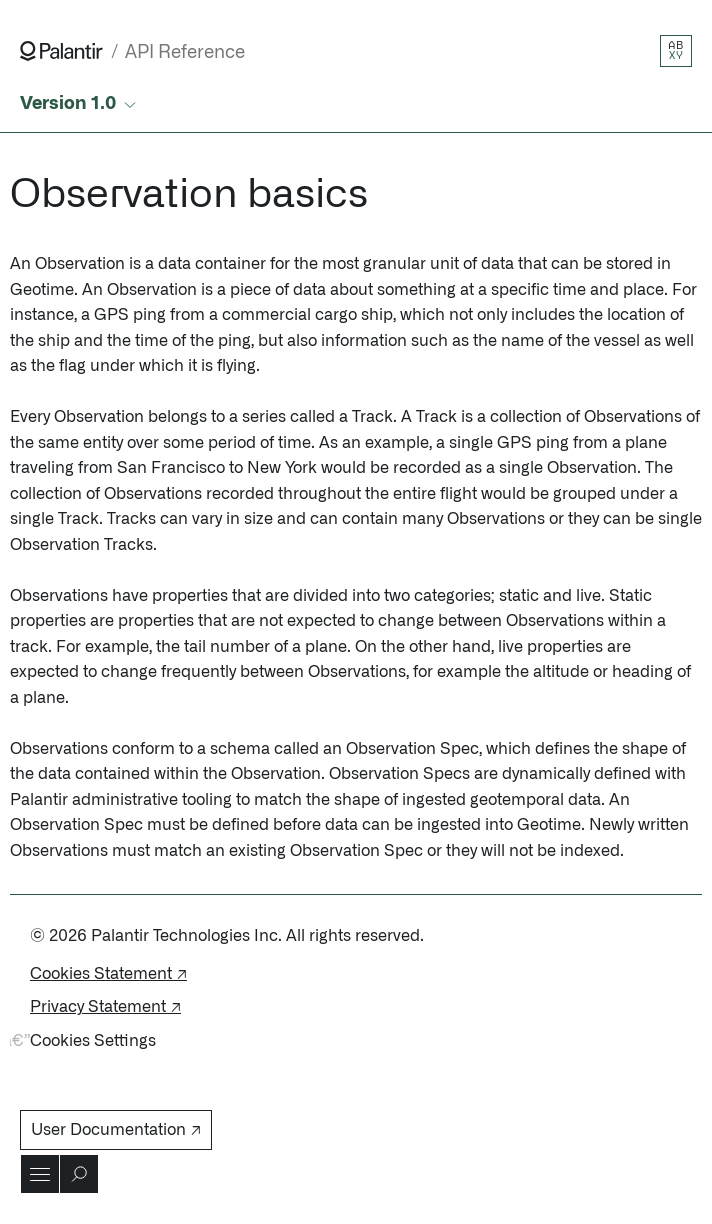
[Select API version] (80, 104)
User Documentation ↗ (116, 1130)
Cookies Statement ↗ (108, 974)
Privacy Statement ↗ (105, 1007)
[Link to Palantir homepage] (61, 51)
